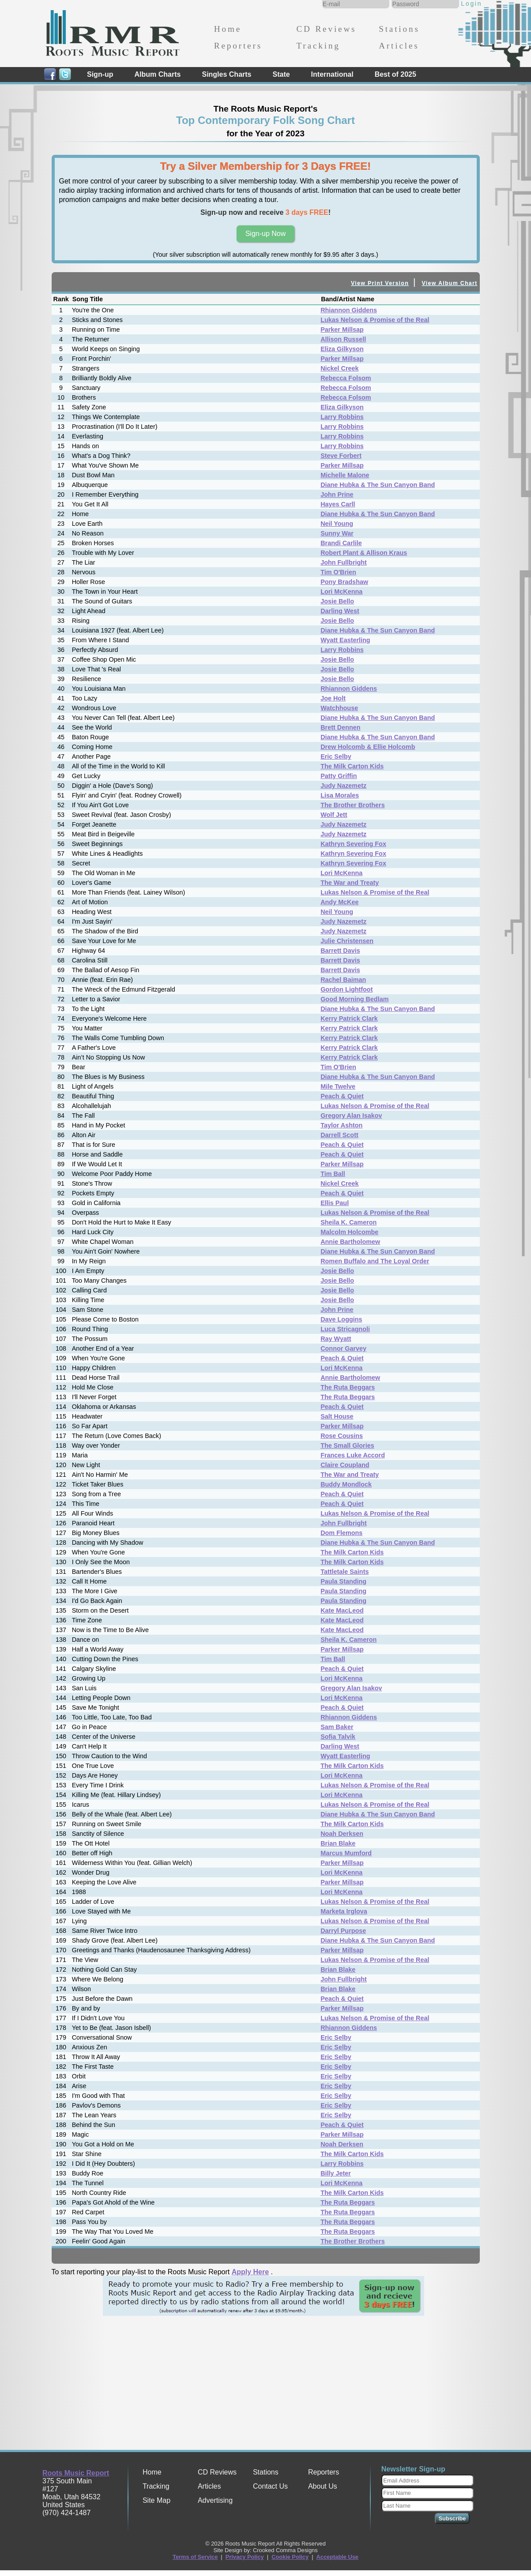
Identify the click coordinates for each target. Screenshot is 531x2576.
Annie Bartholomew (350, 1241)
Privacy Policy (245, 2557)
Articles (399, 45)
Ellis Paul (334, 1202)
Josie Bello (337, 601)
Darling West (339, 610)
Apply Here (250, 2272)
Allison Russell (343, 339)
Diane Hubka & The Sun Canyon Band (377, 484)
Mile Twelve (337, 1086)
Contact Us (270, 2486)
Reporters (238, 45)
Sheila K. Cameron (348, 1222)
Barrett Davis (340, 950)
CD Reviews (326, 29)
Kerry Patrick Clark (349, 1018)
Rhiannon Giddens (348, 310)
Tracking (318, 45)
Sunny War (337, 533)
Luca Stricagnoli (345, 1329)
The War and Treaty (349, 882)
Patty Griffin (338, 775)
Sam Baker (336, 1726)
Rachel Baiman (343, 979)
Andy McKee (339, 902)
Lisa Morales (339, 795)
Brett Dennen (340, 727)
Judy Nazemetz (343, 785)
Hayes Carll (337, 504)
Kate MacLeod (342, 1610)
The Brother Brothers (352, 805)
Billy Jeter (335, 2173)
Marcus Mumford (346, 1853)
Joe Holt (333, 698)
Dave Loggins (341, 1319)
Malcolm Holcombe (349, 1232)
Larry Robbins (342, 416)
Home (227, 29)
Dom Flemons (341, 1532)
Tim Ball (332, 1173)
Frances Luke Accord (352, 1455)
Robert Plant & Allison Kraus (363, 552)
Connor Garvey (343, 1348)
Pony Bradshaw (344, 581)
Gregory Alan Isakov (351, 1115)
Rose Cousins (341, 1435)
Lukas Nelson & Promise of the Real (374, 319)
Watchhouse (339, 707)
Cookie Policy (290, 2557)
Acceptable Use (337, 2557)
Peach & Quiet (342, 1096)
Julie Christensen (346, 940)
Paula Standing (343, 1581)
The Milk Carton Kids (352, 766)
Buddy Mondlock (346, 1484)
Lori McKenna (341, 591)
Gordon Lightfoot (346, 989)
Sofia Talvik (337, 1736)
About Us (322, 2486)
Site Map (156, 2500)
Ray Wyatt (335, 1338)
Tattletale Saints (344, 1571)
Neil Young (336, 523)
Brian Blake (337, 1843)
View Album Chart (450, 283)
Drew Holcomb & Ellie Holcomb (367, 746)
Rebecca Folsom (345, 378)
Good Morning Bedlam (354, 999)
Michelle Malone (344, 475)
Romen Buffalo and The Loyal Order (374, 1261)
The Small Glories (347, 1445)
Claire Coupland (344, 1464)
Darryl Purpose (343, 1930)
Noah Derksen (341, 1833)
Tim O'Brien (338, 572)
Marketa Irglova (343, 1911)
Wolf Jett (333, 814)
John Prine (336, 494)
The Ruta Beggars (347, 1387)
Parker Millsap (342, 329)
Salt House (336, 1416)
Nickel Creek (339, 368)
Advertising (215, 2500)
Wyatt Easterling (345, 640)
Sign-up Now (265, 233)
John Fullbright (343, 562)
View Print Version (380, 283)
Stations (399, 29)
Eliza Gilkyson (342, 348)
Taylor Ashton (341, 1125)
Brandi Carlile (341, 543)
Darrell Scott (339, 1134)
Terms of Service (195, 2557)
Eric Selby (335, 756)
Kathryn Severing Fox (353, 843)
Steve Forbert (341, 455)
